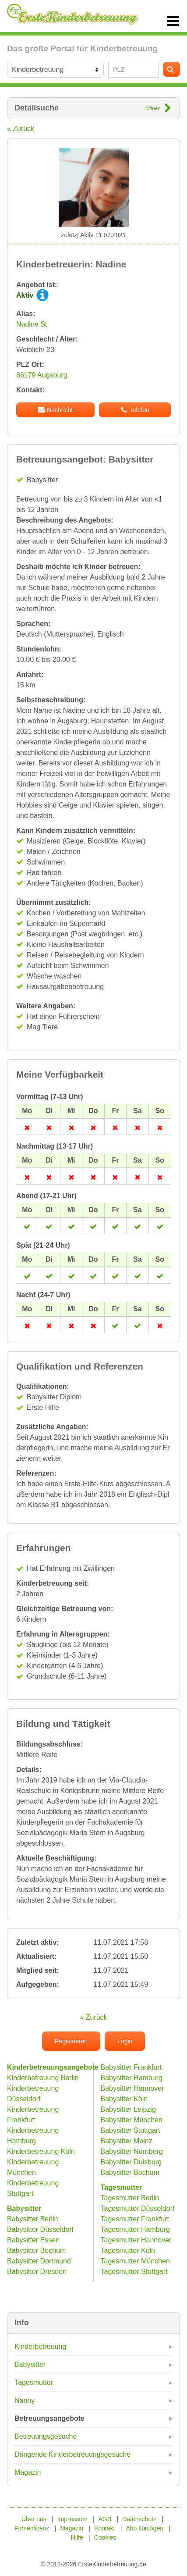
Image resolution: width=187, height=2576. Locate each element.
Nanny (24, 2400)
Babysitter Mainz (126, 2141)
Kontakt (104, 2528)
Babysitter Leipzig (128, 2109)
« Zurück (20, 128)
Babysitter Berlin (32, 2219)
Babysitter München (131, 2120)
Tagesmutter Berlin (130, 2198)
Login (124, 2041)
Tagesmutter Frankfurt (135, 2219)
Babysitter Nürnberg (132, 2151)
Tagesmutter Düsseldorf (138, 2208)
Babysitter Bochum (36, 2250)
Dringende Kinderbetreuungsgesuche (72, 2454)
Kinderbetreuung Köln (41, 2151)
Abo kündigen (144, 2528)
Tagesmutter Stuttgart (134, 2271)
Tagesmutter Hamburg (135, 2229)
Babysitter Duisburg (131, 2162)
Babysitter (30, 2364)
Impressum (72, 2519)
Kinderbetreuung (40, 2346)
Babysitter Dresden (37, 2271)
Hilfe (77, 2537)
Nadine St (31, 324)
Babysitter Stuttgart (130, 2130)
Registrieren (71, 2041)
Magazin (27, 2472)
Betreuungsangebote (49, 2418)
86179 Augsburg (41, 375)
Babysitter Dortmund (39, 2261)
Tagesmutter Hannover (136, 2240)
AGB (105, 2519)
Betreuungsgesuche (45, 2436)
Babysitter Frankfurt (131, 2067)
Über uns (33, 2519)
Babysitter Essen (33, 2240)
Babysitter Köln (124, 2099)
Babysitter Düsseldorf (40, 2229)
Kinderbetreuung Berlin (43, 2077)
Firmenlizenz (31, 2528)
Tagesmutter (33, 2382)
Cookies (105, 2537)
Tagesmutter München (135, 2261)
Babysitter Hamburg (131, 2077)
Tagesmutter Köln (128, 2250)
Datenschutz (139, 2519)
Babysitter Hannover (132, 2088)
